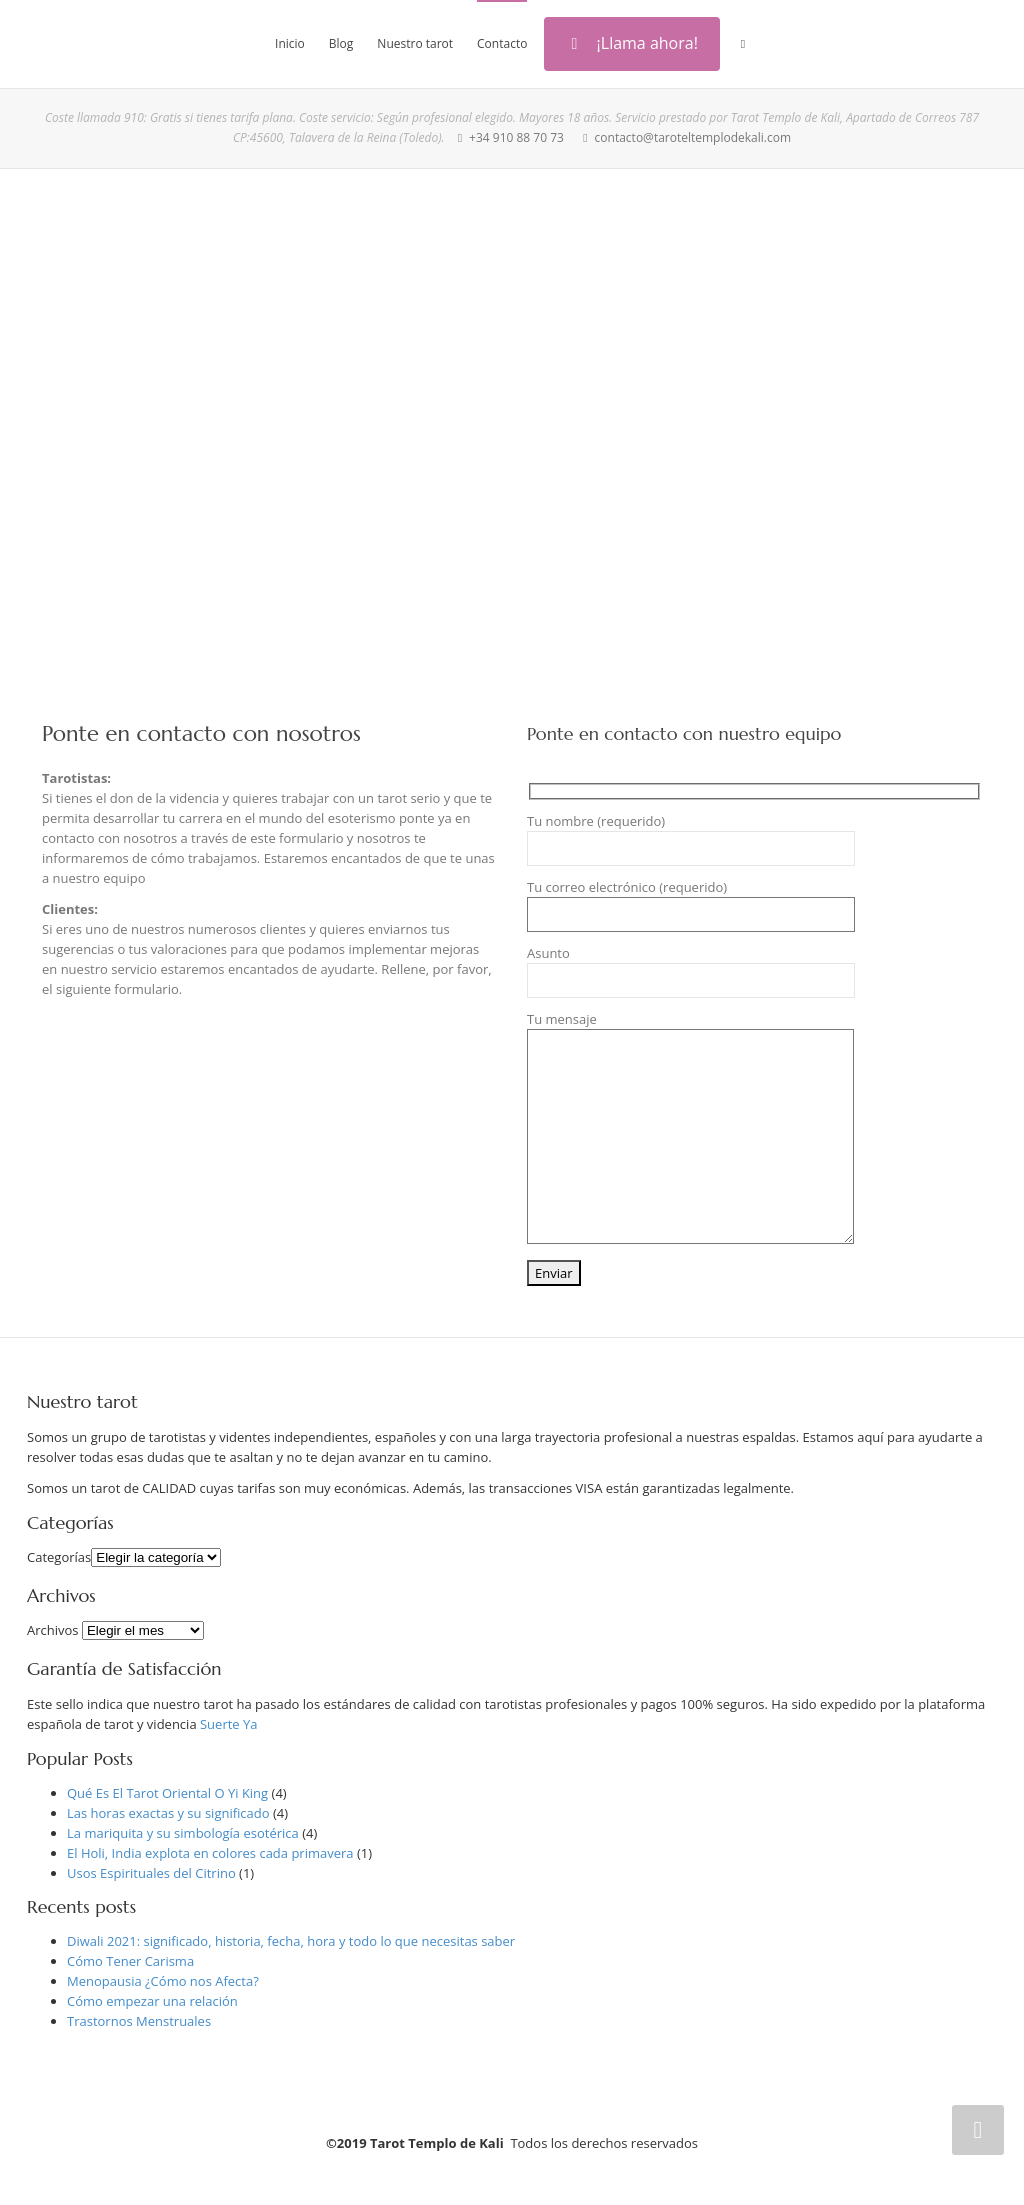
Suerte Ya (229, 1724)
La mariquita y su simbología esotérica (183, 1833)
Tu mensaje (690, 1127)
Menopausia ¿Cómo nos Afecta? (163, 1981)
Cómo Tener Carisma (130, 1961)
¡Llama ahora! (632, 43)
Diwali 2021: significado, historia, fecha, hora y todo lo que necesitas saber (291, 1941)
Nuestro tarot (415, 43)
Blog (341, 43)
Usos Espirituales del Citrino (151, 1873)
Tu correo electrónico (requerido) (691, 905)
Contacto (502, 43)
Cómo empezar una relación (152, 2001)
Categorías (59, 1557)
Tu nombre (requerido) (691, 839)
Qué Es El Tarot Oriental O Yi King (167, 1793)
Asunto (691, 971)
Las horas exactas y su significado (168, 1813)
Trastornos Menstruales (139, 2021)
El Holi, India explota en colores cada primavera (210, 1853)
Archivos (53, 1630)
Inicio (290, 43)
